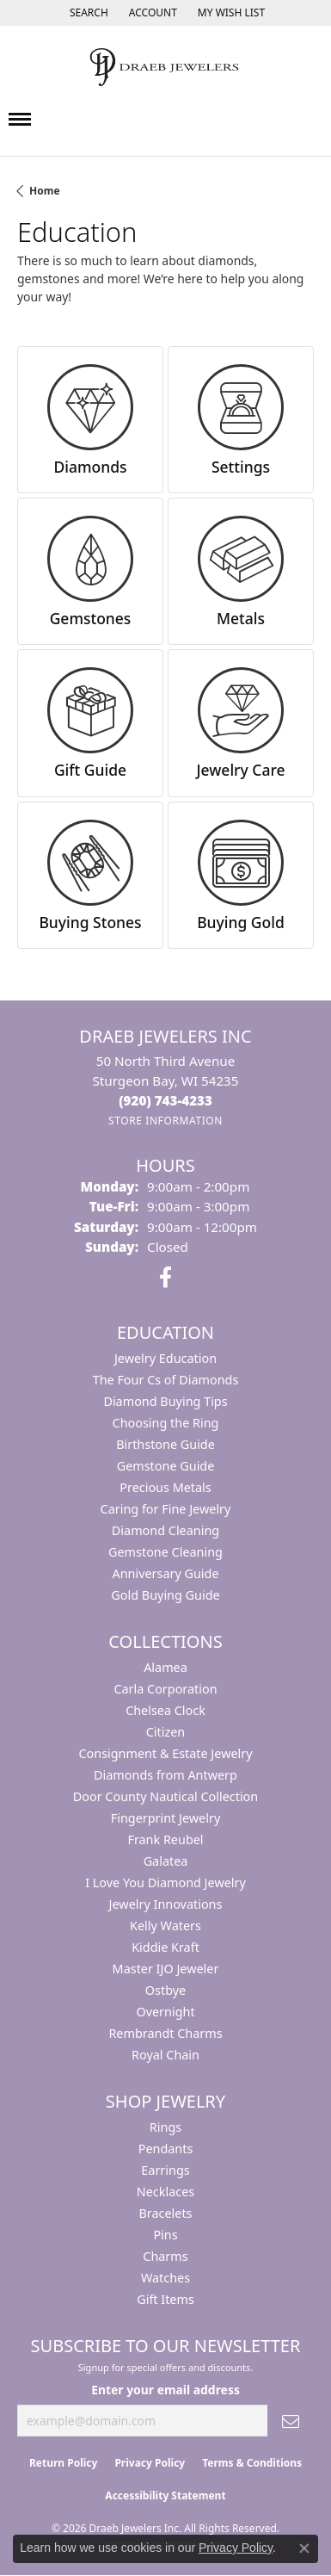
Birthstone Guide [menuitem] (165, 1444)
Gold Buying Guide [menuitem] (165, 1595)
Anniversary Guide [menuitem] (165, 1573)
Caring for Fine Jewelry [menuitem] (166, 1509)
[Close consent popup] (304, 2548)
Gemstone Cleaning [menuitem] (165, 1552)
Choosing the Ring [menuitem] (166, 1423)
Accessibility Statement (165, 2495)
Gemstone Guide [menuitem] (166, 1466)
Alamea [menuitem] (165, 1667)
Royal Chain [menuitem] (165, 2055)
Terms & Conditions (252, 2462)
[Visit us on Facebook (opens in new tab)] (165, 1277)
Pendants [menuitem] (165, 2148)
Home (44, 190)
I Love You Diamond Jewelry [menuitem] (165, 1882)
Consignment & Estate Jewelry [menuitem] (165, 1753)
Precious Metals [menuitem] (165, 1487)
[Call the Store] (165, 1100)
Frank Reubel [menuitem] (165, 1839)
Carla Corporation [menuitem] (165, 1689)
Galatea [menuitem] (166, 1861)
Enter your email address (165, 2389)
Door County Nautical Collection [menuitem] (165, 1796)
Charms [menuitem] (165, 2256)
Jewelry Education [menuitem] (165, 1358)
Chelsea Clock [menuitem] (165, 1710)
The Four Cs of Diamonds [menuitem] (166, 1380)
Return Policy (63, 2462)
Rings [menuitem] (165, 2127)
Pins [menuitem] (165, 2234)
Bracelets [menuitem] (165, 2213)
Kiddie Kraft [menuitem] (165, 1947)
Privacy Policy (149, 2462)
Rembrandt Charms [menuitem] (165, 2033)
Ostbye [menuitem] (165, 1990)
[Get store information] (165, 1120)
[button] (87, 13)
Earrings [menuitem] (165, 2170)
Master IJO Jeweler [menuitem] (166, 1968)
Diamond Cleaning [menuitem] (165, 1530)
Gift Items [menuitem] (165, 2299)
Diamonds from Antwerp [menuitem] (165, 1775)
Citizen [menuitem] (166, 1732)
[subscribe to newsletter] (290, 2421)
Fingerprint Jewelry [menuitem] (166, 1818)
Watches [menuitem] (165, 2277)
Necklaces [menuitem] (165, 2191)
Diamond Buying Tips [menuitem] (165, 1401)
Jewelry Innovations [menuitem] (166, 1904)
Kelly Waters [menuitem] (165, 1925)
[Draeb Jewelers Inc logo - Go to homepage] (166, 67)
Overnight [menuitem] (165, 2011)
